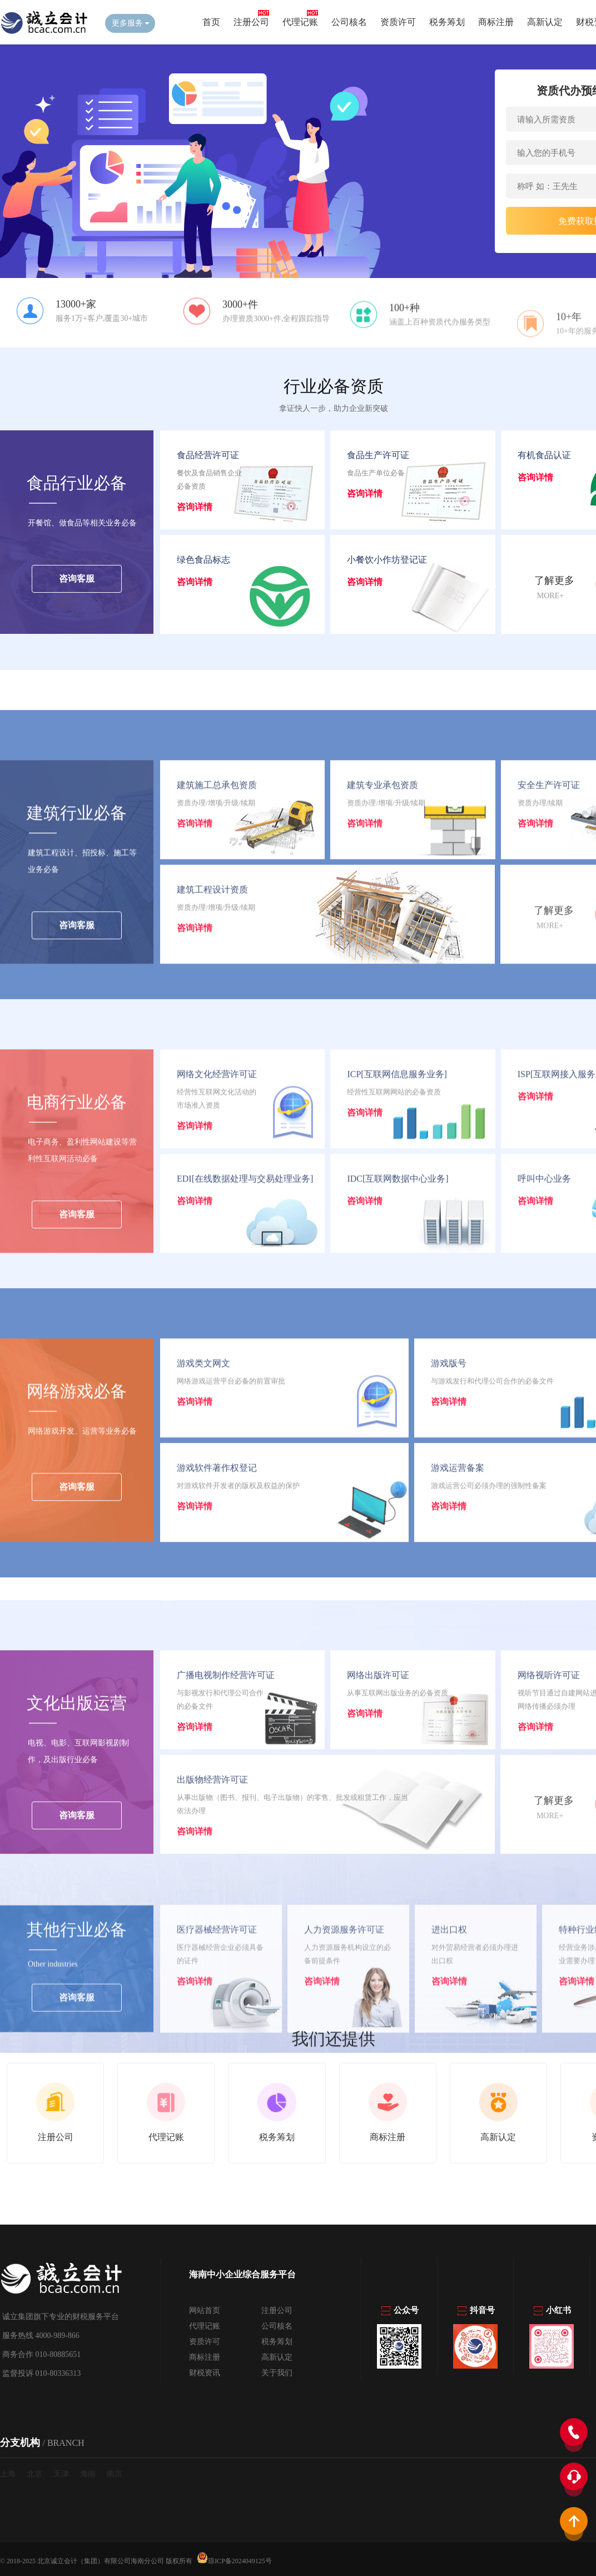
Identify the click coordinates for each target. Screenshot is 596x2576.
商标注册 (496, 22)
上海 (8, 2474)
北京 (34, 2474)
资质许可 (398, 22)
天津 (61, 2474)
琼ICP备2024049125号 (234, 2557)
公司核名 (349, 22)
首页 (211, 22)
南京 (114, 2474)
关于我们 (276, 2373)
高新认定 (545, 22)
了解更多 (554, 583)
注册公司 (251, 22)
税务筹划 (447, 22)
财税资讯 (204, 2373)
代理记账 (300, 22)
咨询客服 (77, 581)
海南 (88, 2474)
